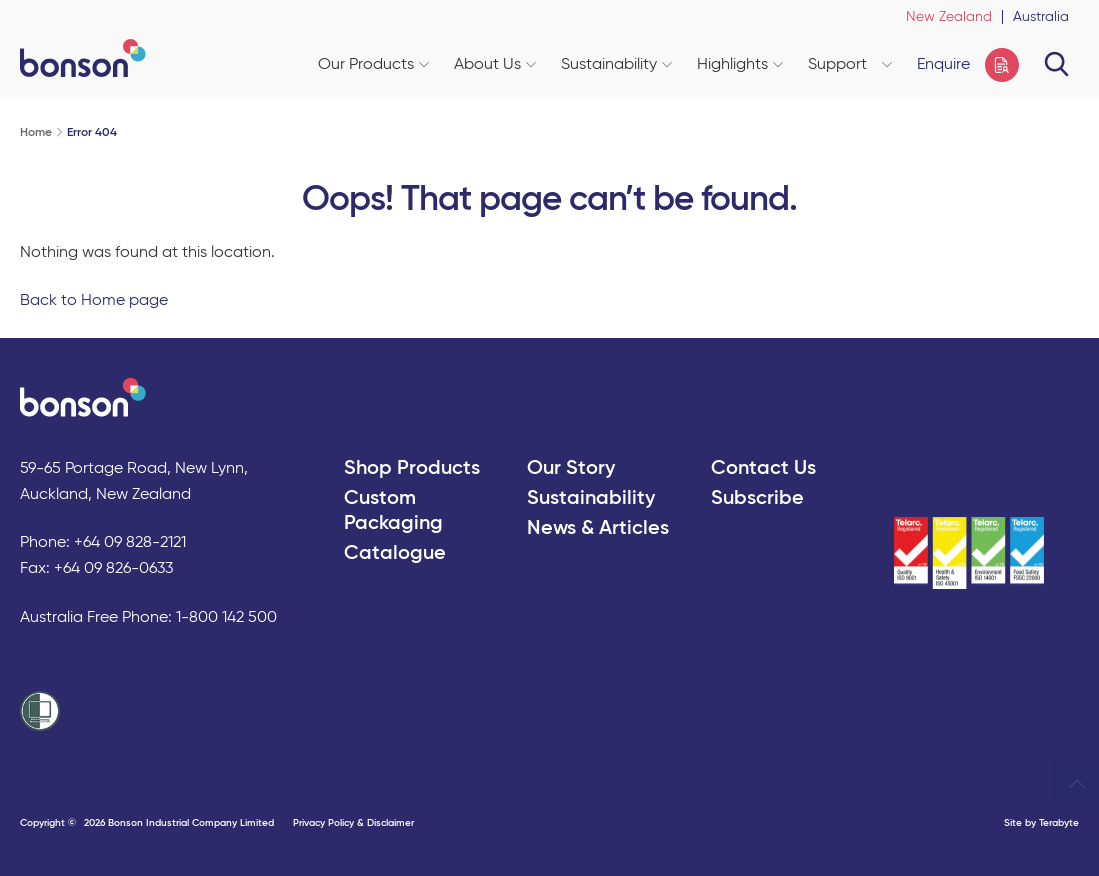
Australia (1041, 17)
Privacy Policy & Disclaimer (353, 823)
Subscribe (757, 499)
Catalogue (395, 554)
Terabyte (1059, 823)
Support (850, 65)
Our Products (373, 65)
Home (36, 133)
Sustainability (616, 65)
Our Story (571, 469)
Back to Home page (94, 301)
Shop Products (412, 469)
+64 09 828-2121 (130, 543)
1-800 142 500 (226, 618)
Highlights (740, 65)
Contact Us (763, 469)
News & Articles (598, 529)
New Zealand (949, 17)
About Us (495, 65)
